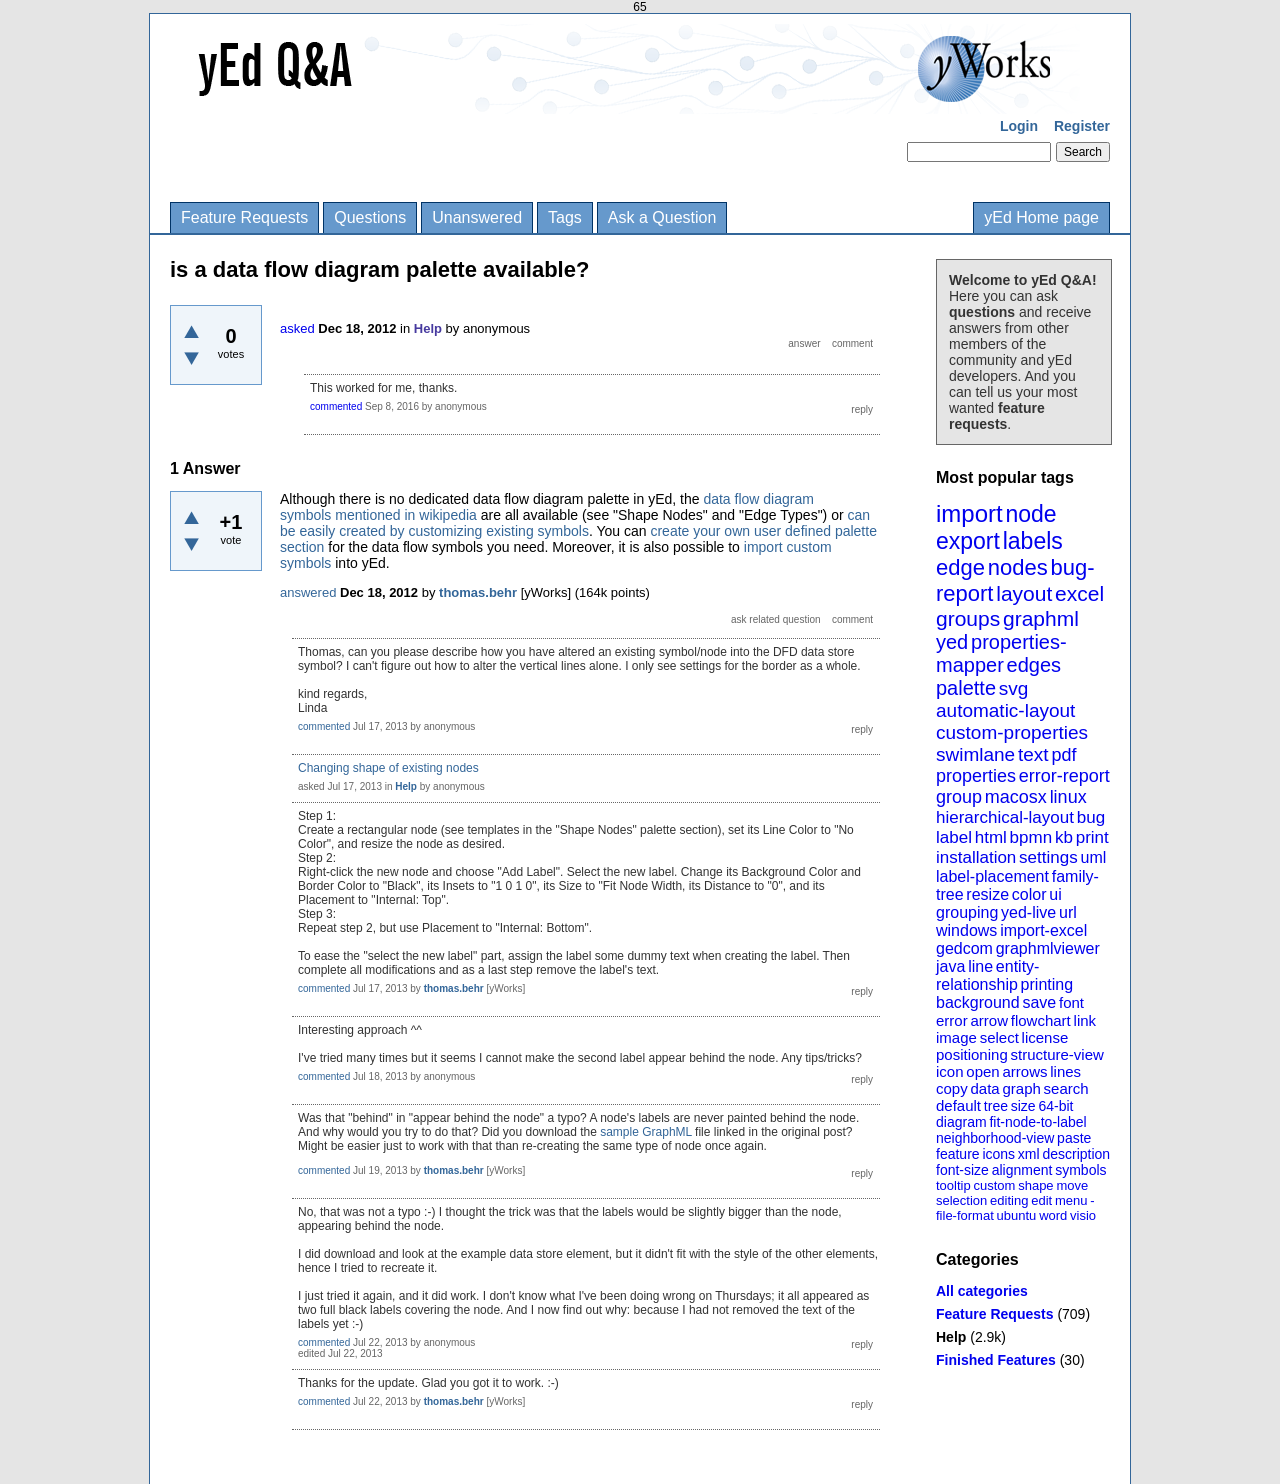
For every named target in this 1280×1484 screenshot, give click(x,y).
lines (1065, 1071)
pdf (1063, 755)
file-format (965, 1215)
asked (297, 328)
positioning (972, 1054)
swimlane (975, 754)
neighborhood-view (995, 1138)
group (959, 797)
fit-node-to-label (1037, 1122)
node (1030, 514)
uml (1093, 857)
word (1053, 1215)
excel (1079, 593)
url (1068, 912)
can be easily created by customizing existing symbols (575, 523)
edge (960, 567)
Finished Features (996, 1360)
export (968, 541)
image (956, 1037)
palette (966, 688)
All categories (982, 1291)
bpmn (1031, 837)
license (1045, 1037)
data (984, 1088)
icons (998, 1154)
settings (1048, 857)
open (982, 1071)
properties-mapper (1001, 653)
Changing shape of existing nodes (388, 768)
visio (1083, 1215)
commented (336, 406)
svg (1014, 688)
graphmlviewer (1048, 948)
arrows (1024, 1071)
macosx (1016, 797)
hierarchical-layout (1005, 817)
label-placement (992, 876)
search (1066, 1088)
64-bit (1055, 1106)
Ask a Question (662, 217)
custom (994, 1185)
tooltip (953, 1185)
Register (1082, 126)
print (1092, 837)
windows (966, 930)
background (978, 1002)
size (1023, 1106)
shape (1035, 1185)
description (1076, 1154)
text (1033, 754)
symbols (1080, 1170)
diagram (961, 1122)
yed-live (1028, 912)
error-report (1064, 776)
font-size (962, 1170)
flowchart (1041, 1020)
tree (996, 1106)
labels (1033, 541)
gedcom (964, 948)
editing (1009, 1200)
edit (1041, 1200)
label (954, 837)
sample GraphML (646, 1132)
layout (1024, 593)
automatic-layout (1005, 710)
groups (968, 618)
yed (952, 642)
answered (308, 592)
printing (1047, 984)
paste (1074, 1138)
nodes (1018, 567)
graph (1021, 1088)
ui (1055, 894)
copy (952, 1088)
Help (951, 1337)
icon (950, 1071)
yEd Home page (1041, 217)
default (958, 1105)
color (1029, 894)
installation (976, 857)
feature (958, 1154)
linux (1068, 797)
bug (1091, 817)
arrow (989, 1020)
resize (987, 894)
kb (1064, 837)
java (950, 966)
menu (1071, 1200)
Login (1019, 126)
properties (976, 776)
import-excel (1043, 930)
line (980, 966)
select (999, 1037)
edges (1034, 665)
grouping (967, 912)
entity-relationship (987, 975)
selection (961, 1200)
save (1039, 1002)
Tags (565, 217)
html (991, 837)
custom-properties (1012, 732)
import (969, 513)
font (1071, 1002)
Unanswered (477, 217)
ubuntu (1017, 1215)
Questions (370, 217)
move (1072, 1185)
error (952, 1020)
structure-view (1057, 1054)
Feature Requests (244, 217)
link (1085, 1020)
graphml (1041, 618)
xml (1029, 1154)
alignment (1022, 1170)
